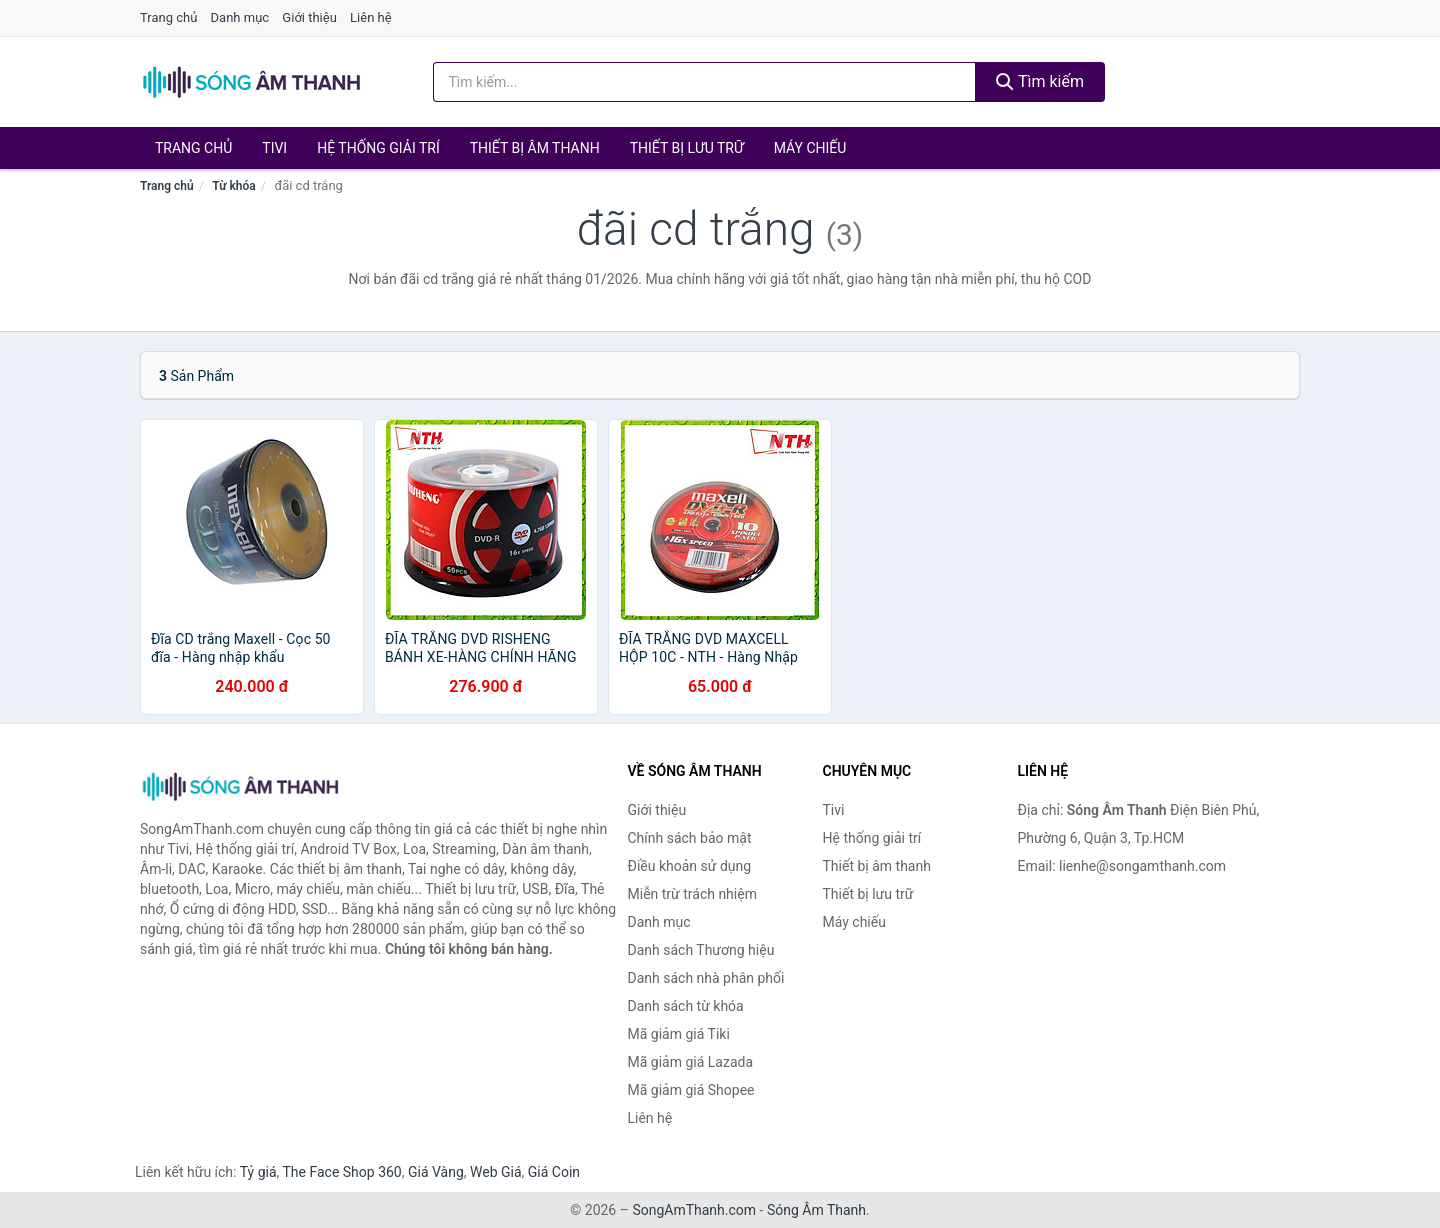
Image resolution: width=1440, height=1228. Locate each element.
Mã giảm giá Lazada (691, 1062)
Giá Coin (554, 1172)
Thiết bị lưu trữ (687, 148)
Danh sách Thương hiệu (701, 950)
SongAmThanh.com (694, 1210)
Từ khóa (233, 186)
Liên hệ (371, 17)
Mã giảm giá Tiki (679, 1034)
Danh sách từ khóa (686, 1006)
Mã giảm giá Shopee (691, 1090)
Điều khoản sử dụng (690, 866)
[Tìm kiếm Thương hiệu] (705, 82)
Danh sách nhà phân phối (706, 978)
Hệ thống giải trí (378, 148)
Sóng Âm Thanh (816, 1210)
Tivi (274, 148)
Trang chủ (168, 17)
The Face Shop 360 (341, 1172)
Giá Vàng (436, 1172)
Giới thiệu (309, 17)
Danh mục (240, 17)
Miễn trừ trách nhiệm (692, 894)
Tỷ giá (258, 1172)
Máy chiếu (810, 148)
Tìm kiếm (1040, 81)
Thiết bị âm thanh (535, 148)
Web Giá (496, 1172)
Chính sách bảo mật (690, 838)
